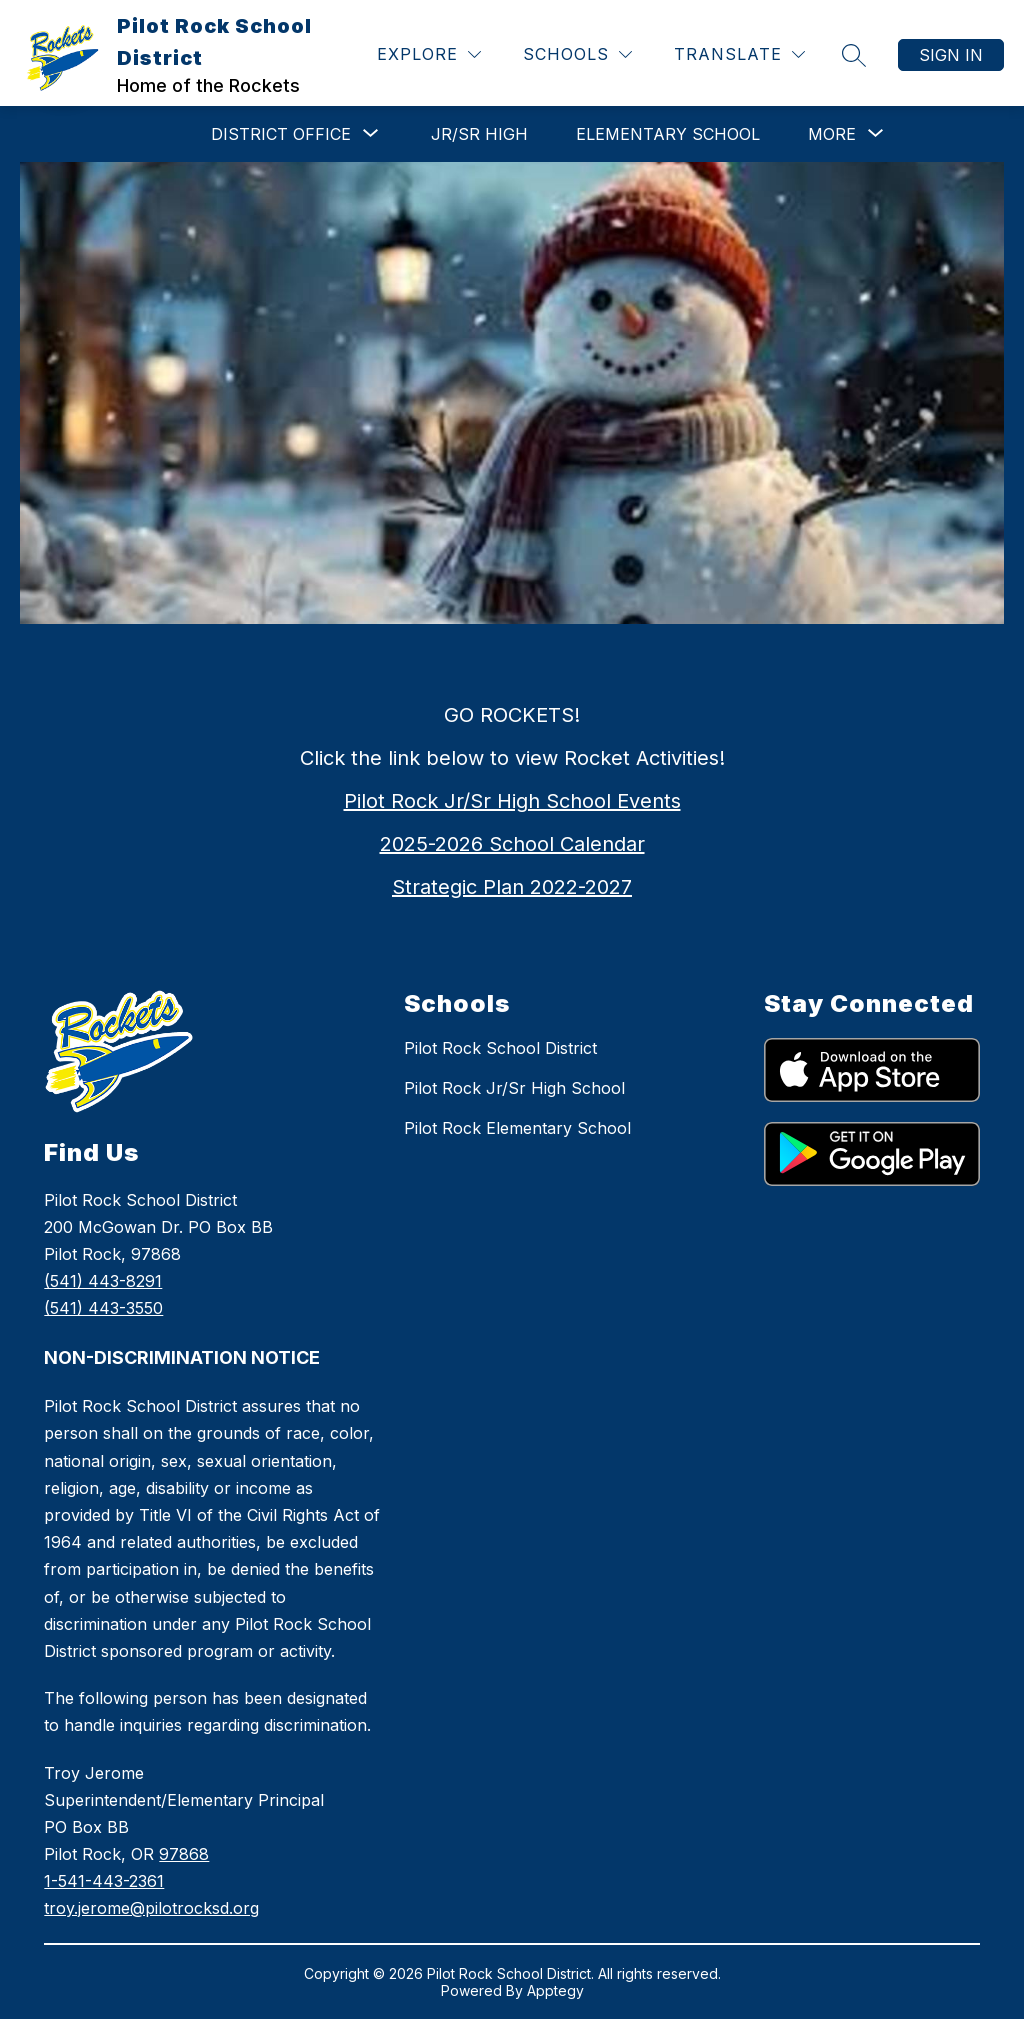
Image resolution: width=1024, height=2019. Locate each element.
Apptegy (555, 1990)
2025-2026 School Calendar (512, 844)
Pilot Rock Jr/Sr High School (514, 1088)
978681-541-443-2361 (151, 1881)
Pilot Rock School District (500, 1048)
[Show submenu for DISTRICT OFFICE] (281, 134)
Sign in (951, 55)
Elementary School (668, 134)
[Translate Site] (739, 54)
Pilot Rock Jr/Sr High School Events (512, 801)
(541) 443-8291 (103, 1281)
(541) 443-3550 (103, 1308)
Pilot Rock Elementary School (517, 1128)
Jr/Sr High (479, 134)
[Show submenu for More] (832, 134)
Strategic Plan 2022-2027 (512, 887)
